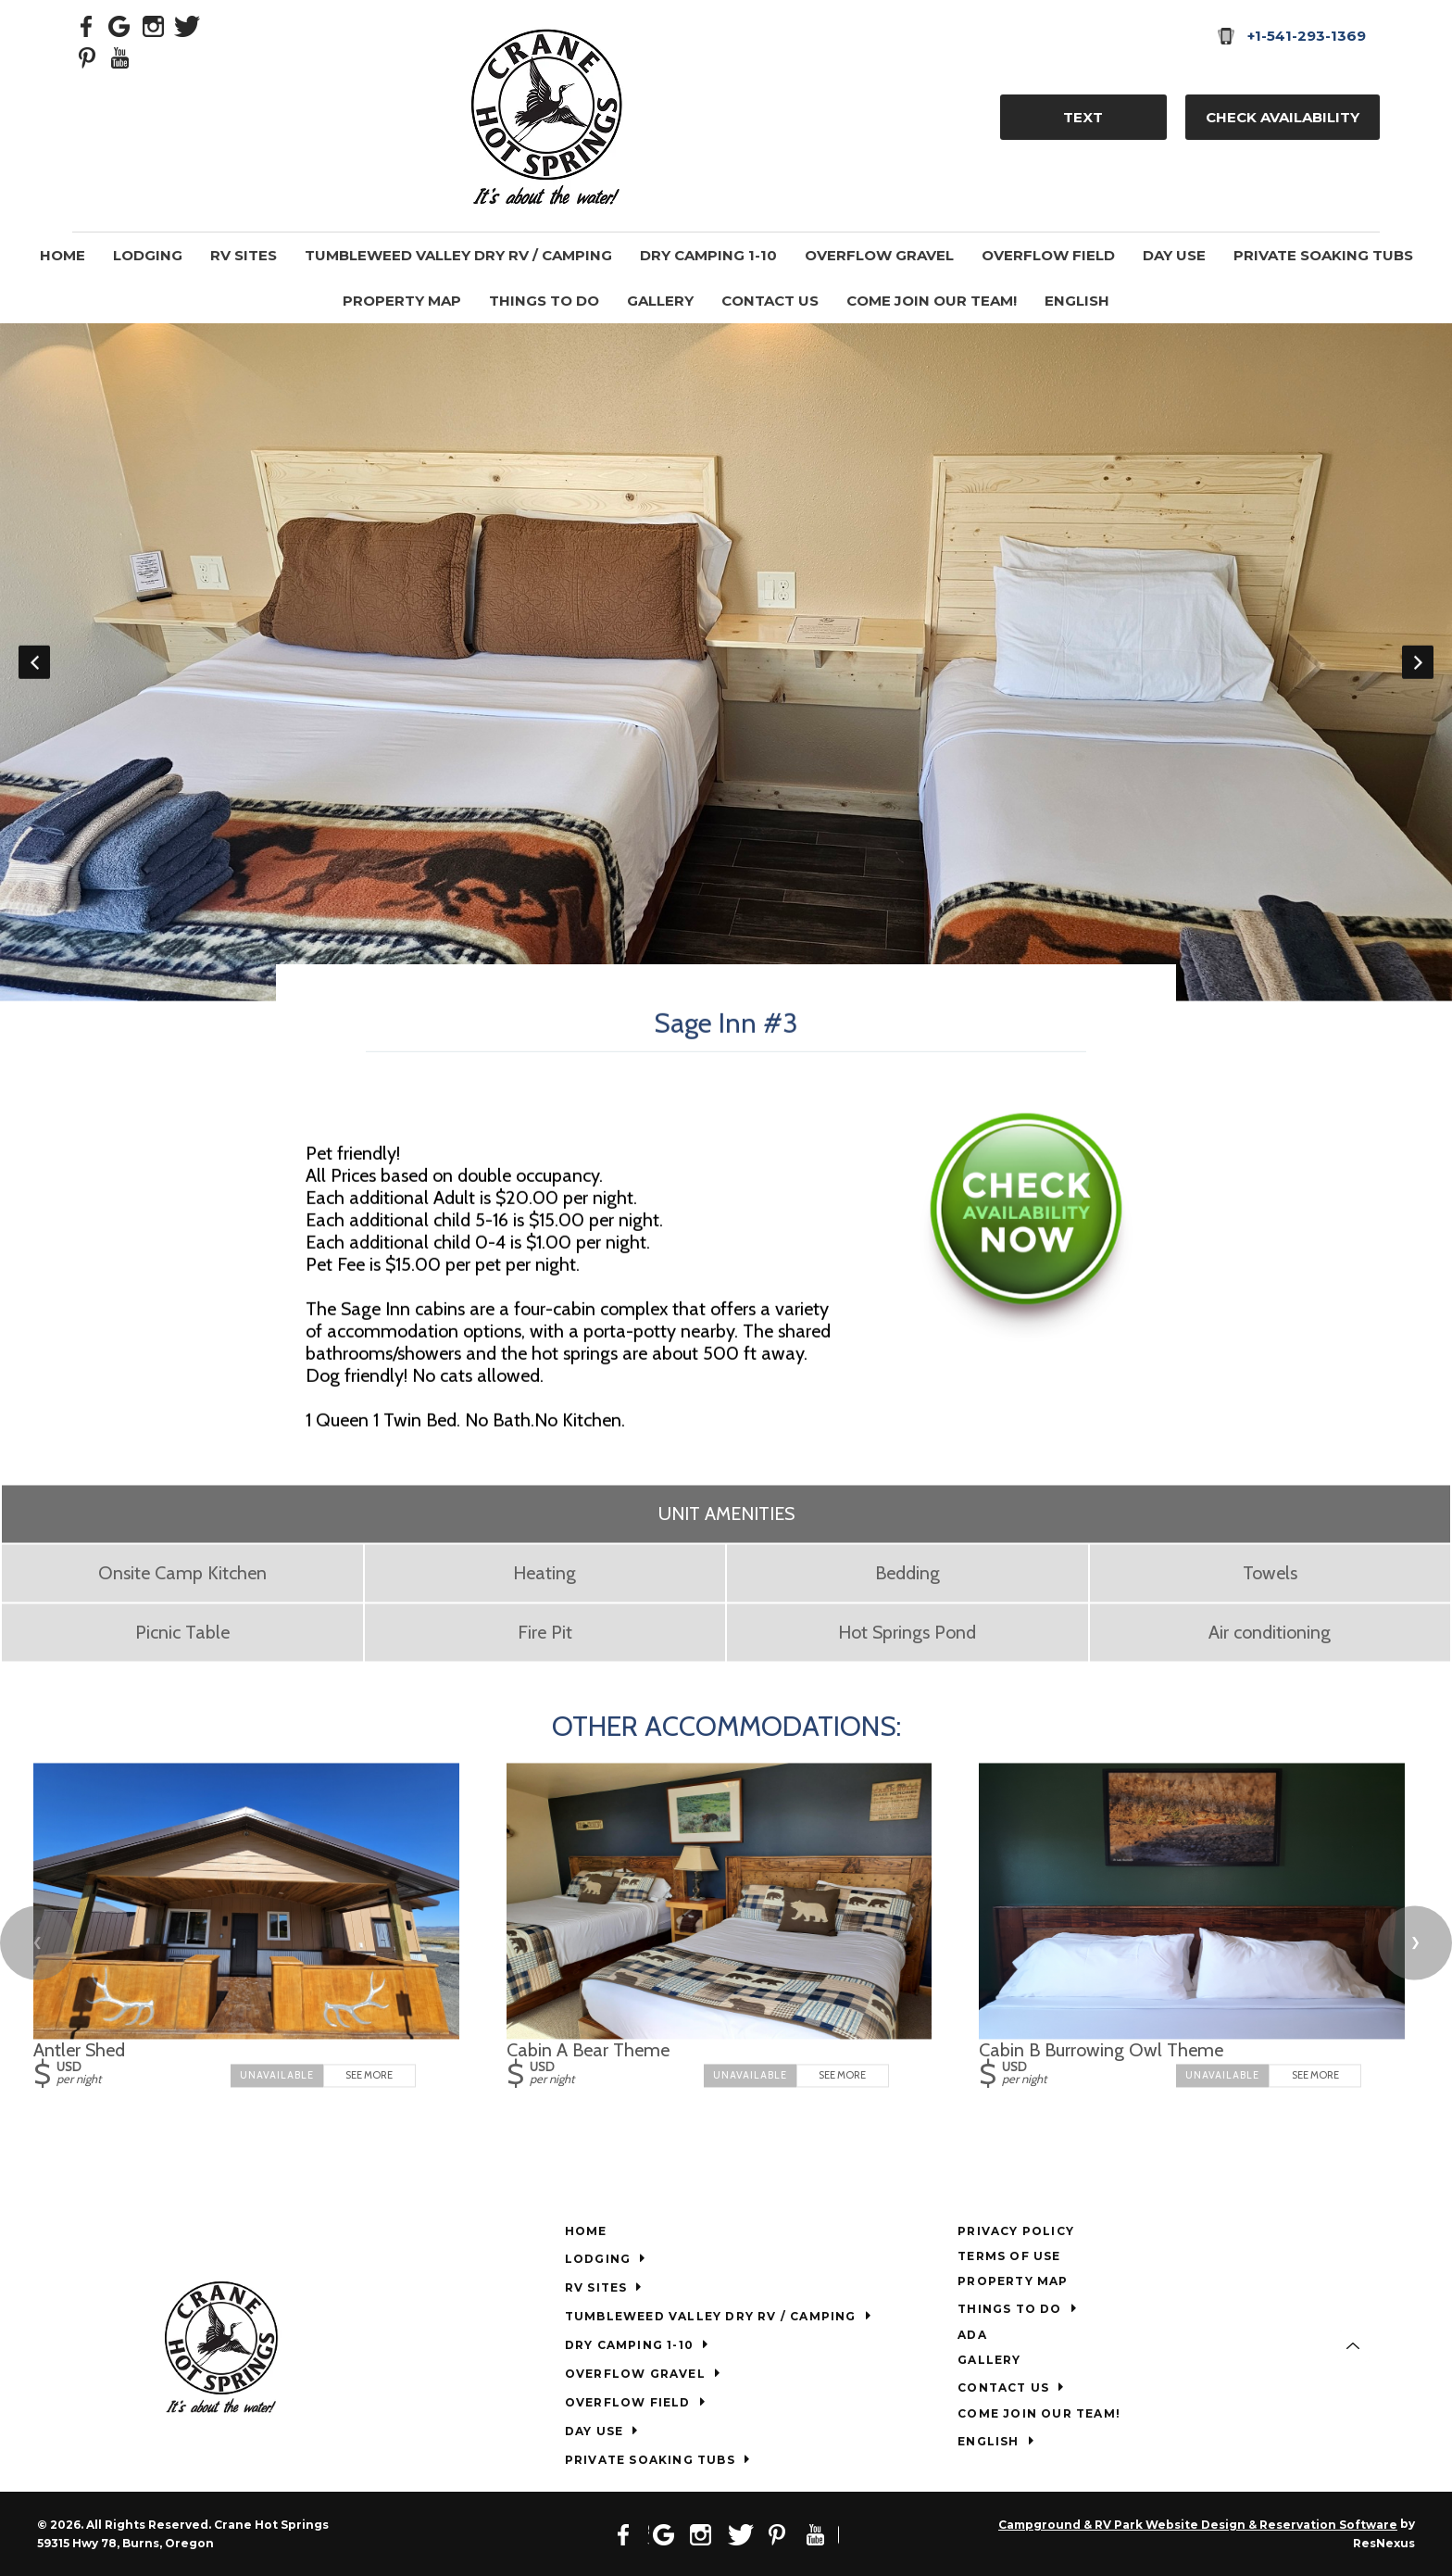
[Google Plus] (120, 25)
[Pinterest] (87, 56)
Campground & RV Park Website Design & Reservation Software (1197, 2525)
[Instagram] (154, 25)
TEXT (1083, 117)
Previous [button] (34, 662)
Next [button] (1417, 662)
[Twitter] (187, 25)
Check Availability (1282, 117)
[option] (726, 662)
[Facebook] (87, 25)
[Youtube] (120, 56)
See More (369, 2074)
